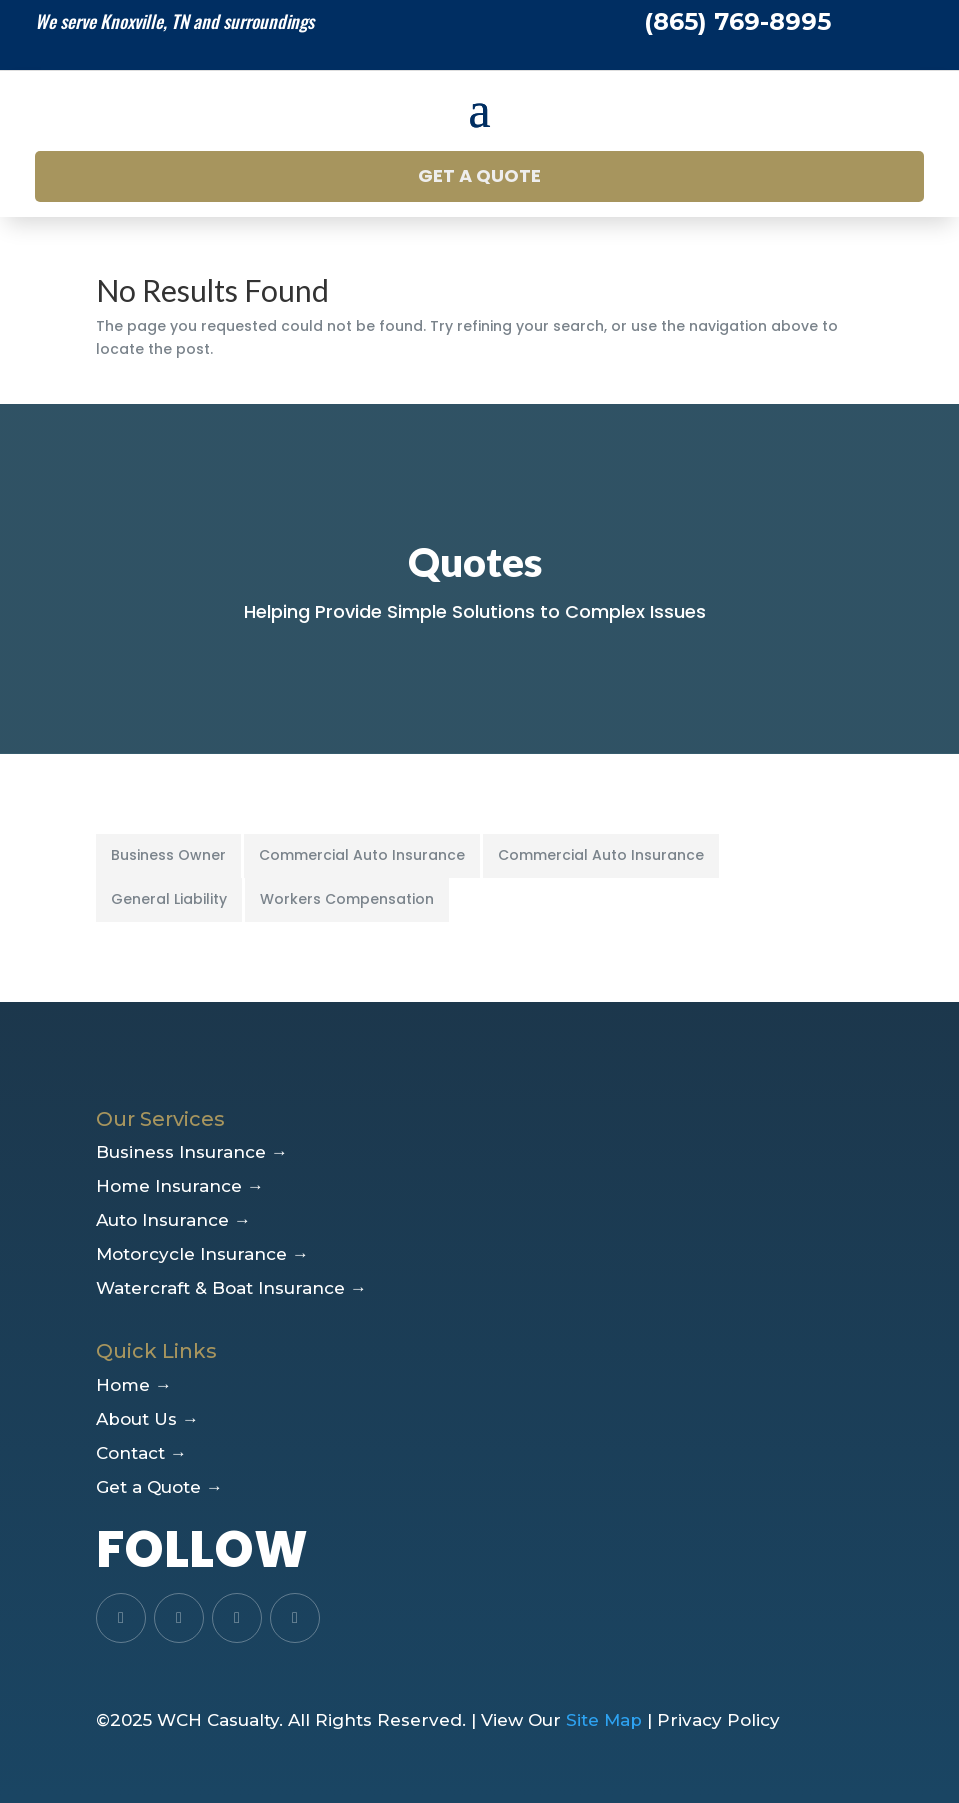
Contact (141, 1453)
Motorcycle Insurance (202, 1254)
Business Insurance (192, 1152)
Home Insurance (180, 1186)
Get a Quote (479, 175)
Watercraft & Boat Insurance (231, 1288)
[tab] (170, 856)
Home (134, 1385)
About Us (147, 1419)
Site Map (604, 1720)
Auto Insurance (173, 1220)
